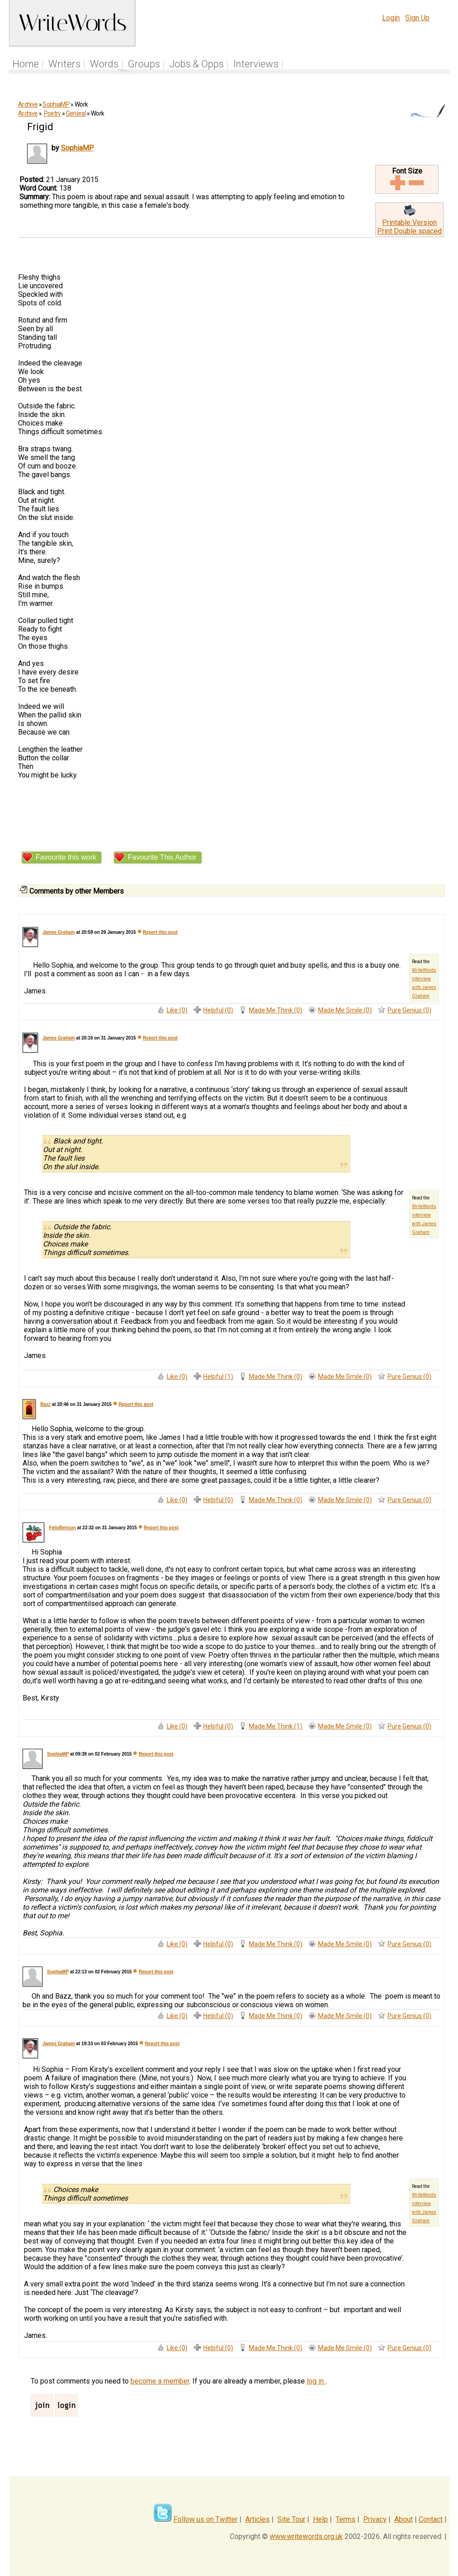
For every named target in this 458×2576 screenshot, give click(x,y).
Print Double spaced (409, 231)
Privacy (375, 2519)
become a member (160, 2381)
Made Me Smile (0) (345, 1010)
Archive (27, 104)
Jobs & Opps (196, 64)
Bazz (45, 1404)
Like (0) (177, 1010)
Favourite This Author (162, 857)
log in (316, 2381)
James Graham (58, 932)
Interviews (255, 64)
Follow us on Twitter (205, 2519)
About (403, 2519)
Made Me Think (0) (275, 1010)
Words (104, 64)
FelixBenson (62, 1527)
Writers (64, 64)
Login (391, 18)
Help (320, 2519)
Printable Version (409, 222)
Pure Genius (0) (409, 1010)
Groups (144, 64)
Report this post (160, 932)
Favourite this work (66, 857)
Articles (257, 2519)
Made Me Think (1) (275, 1726)
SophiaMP (56, 104)
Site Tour (291, 2519)
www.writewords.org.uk (306, 2536)
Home (26, 64)
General (76, 113)
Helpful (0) (218, 1010)
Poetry (52, 113)
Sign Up (417, 18)
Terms (345, 2519)
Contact (431, 2519)
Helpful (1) (218, 1376)
